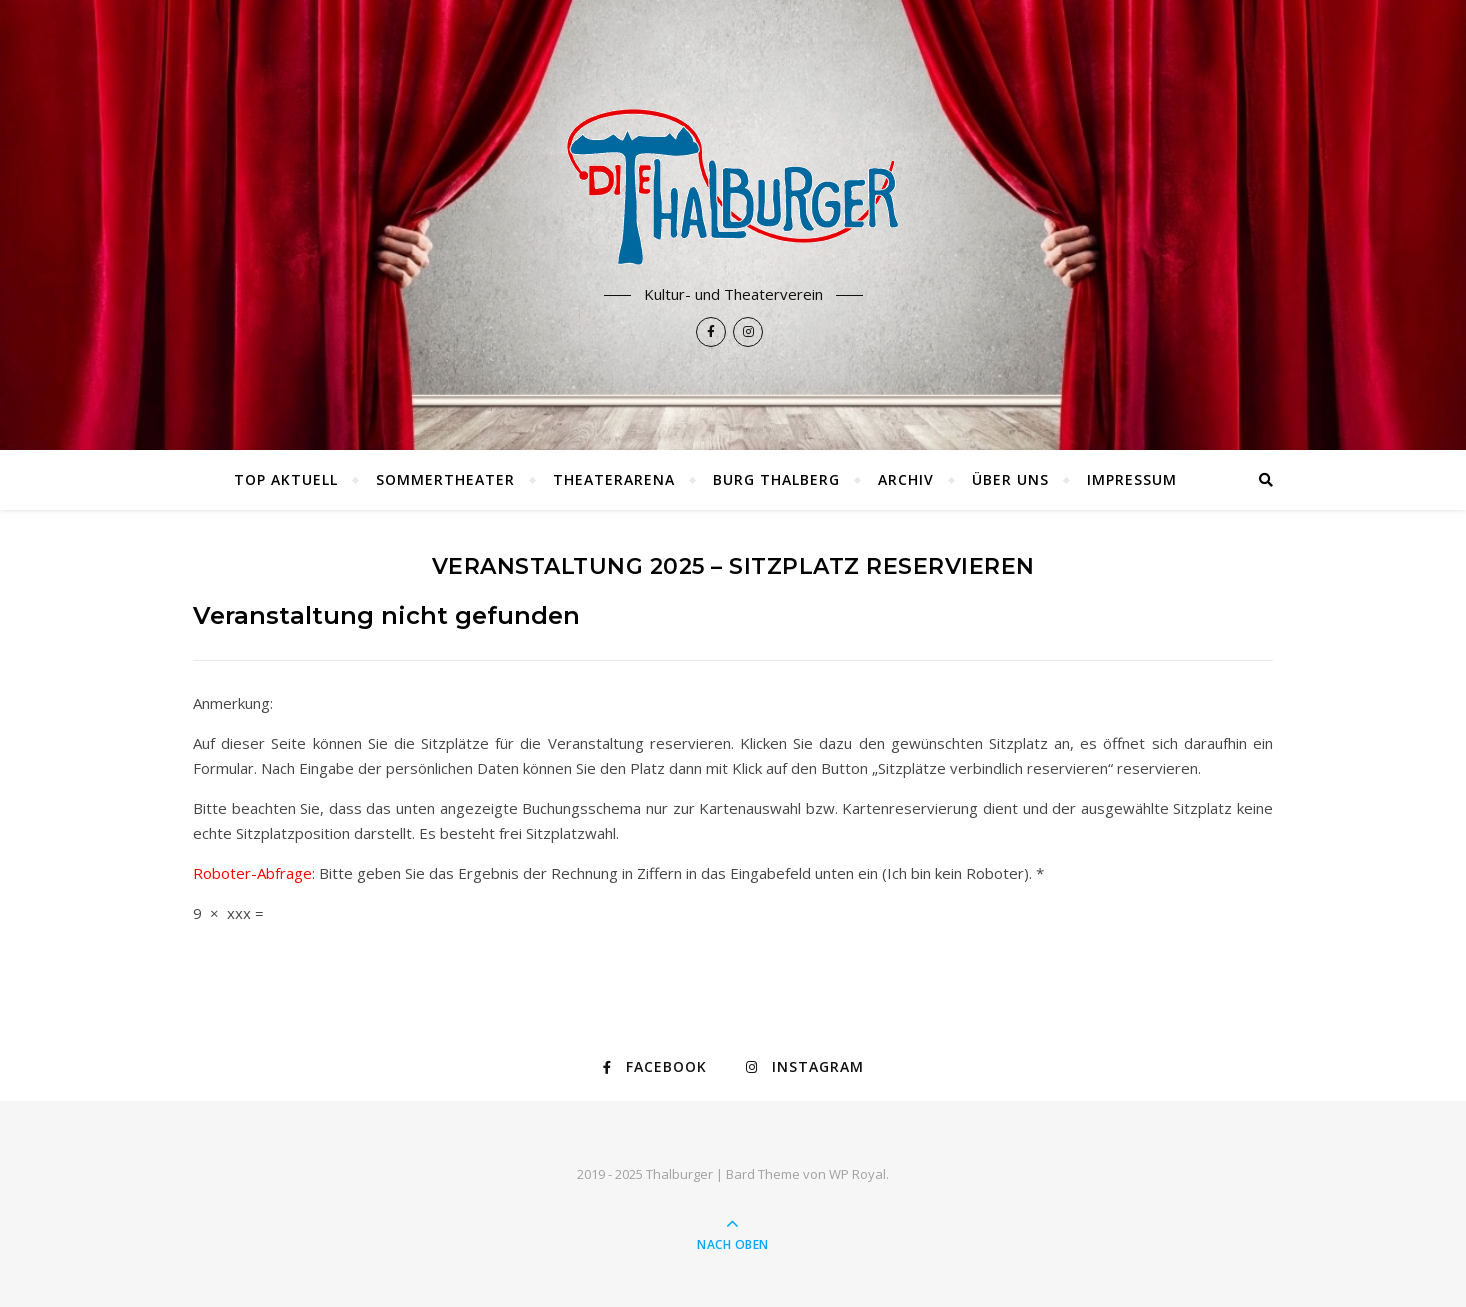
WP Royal (857, 1174)
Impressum (1132, 479)
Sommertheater (445, 479)
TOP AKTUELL (286, 479)
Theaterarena (614, 479)
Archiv (906, 479)
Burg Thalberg (776, 479)
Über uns (1010, 479)
